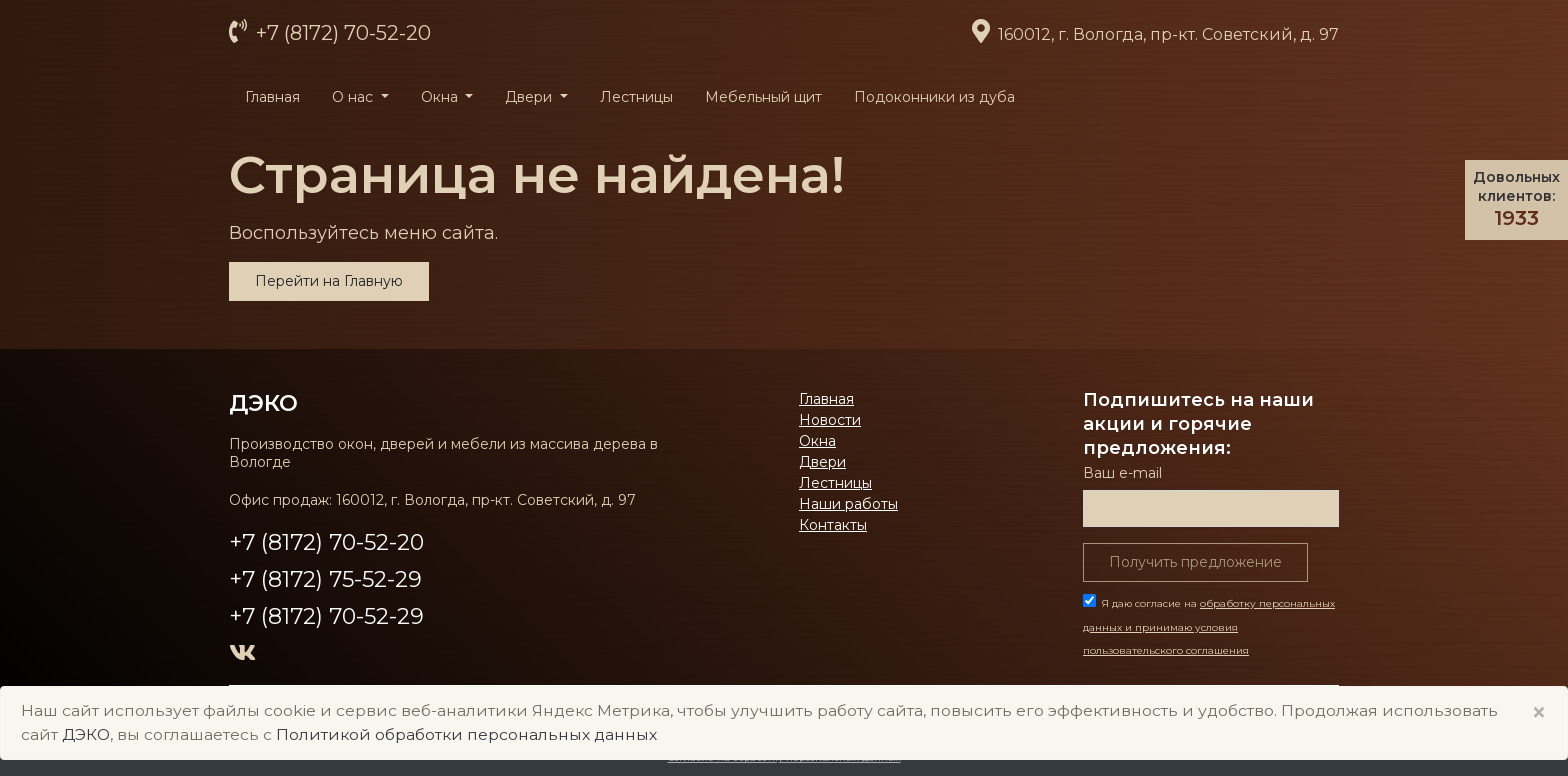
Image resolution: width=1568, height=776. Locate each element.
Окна (817, 441)
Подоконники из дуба (934, 97)
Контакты (833, 525)
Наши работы (848, 504)
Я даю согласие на (1209, 627)
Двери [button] (530, 97)
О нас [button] (354, 97)
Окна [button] (441, 97)
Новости (830, 420)
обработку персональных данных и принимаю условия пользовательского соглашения (1209, 627)
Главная (272, 97)
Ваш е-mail (1122, 473)
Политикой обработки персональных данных (466, 734)
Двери (822, 462)
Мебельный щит (763, 97)
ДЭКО (263, 403)
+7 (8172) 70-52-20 (341, 33)
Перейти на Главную (329, 281)
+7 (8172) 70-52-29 (326, 616)
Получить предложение (1195, 562)
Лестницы (636, 97)
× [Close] (1539, 712)
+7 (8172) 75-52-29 (325, 579)
